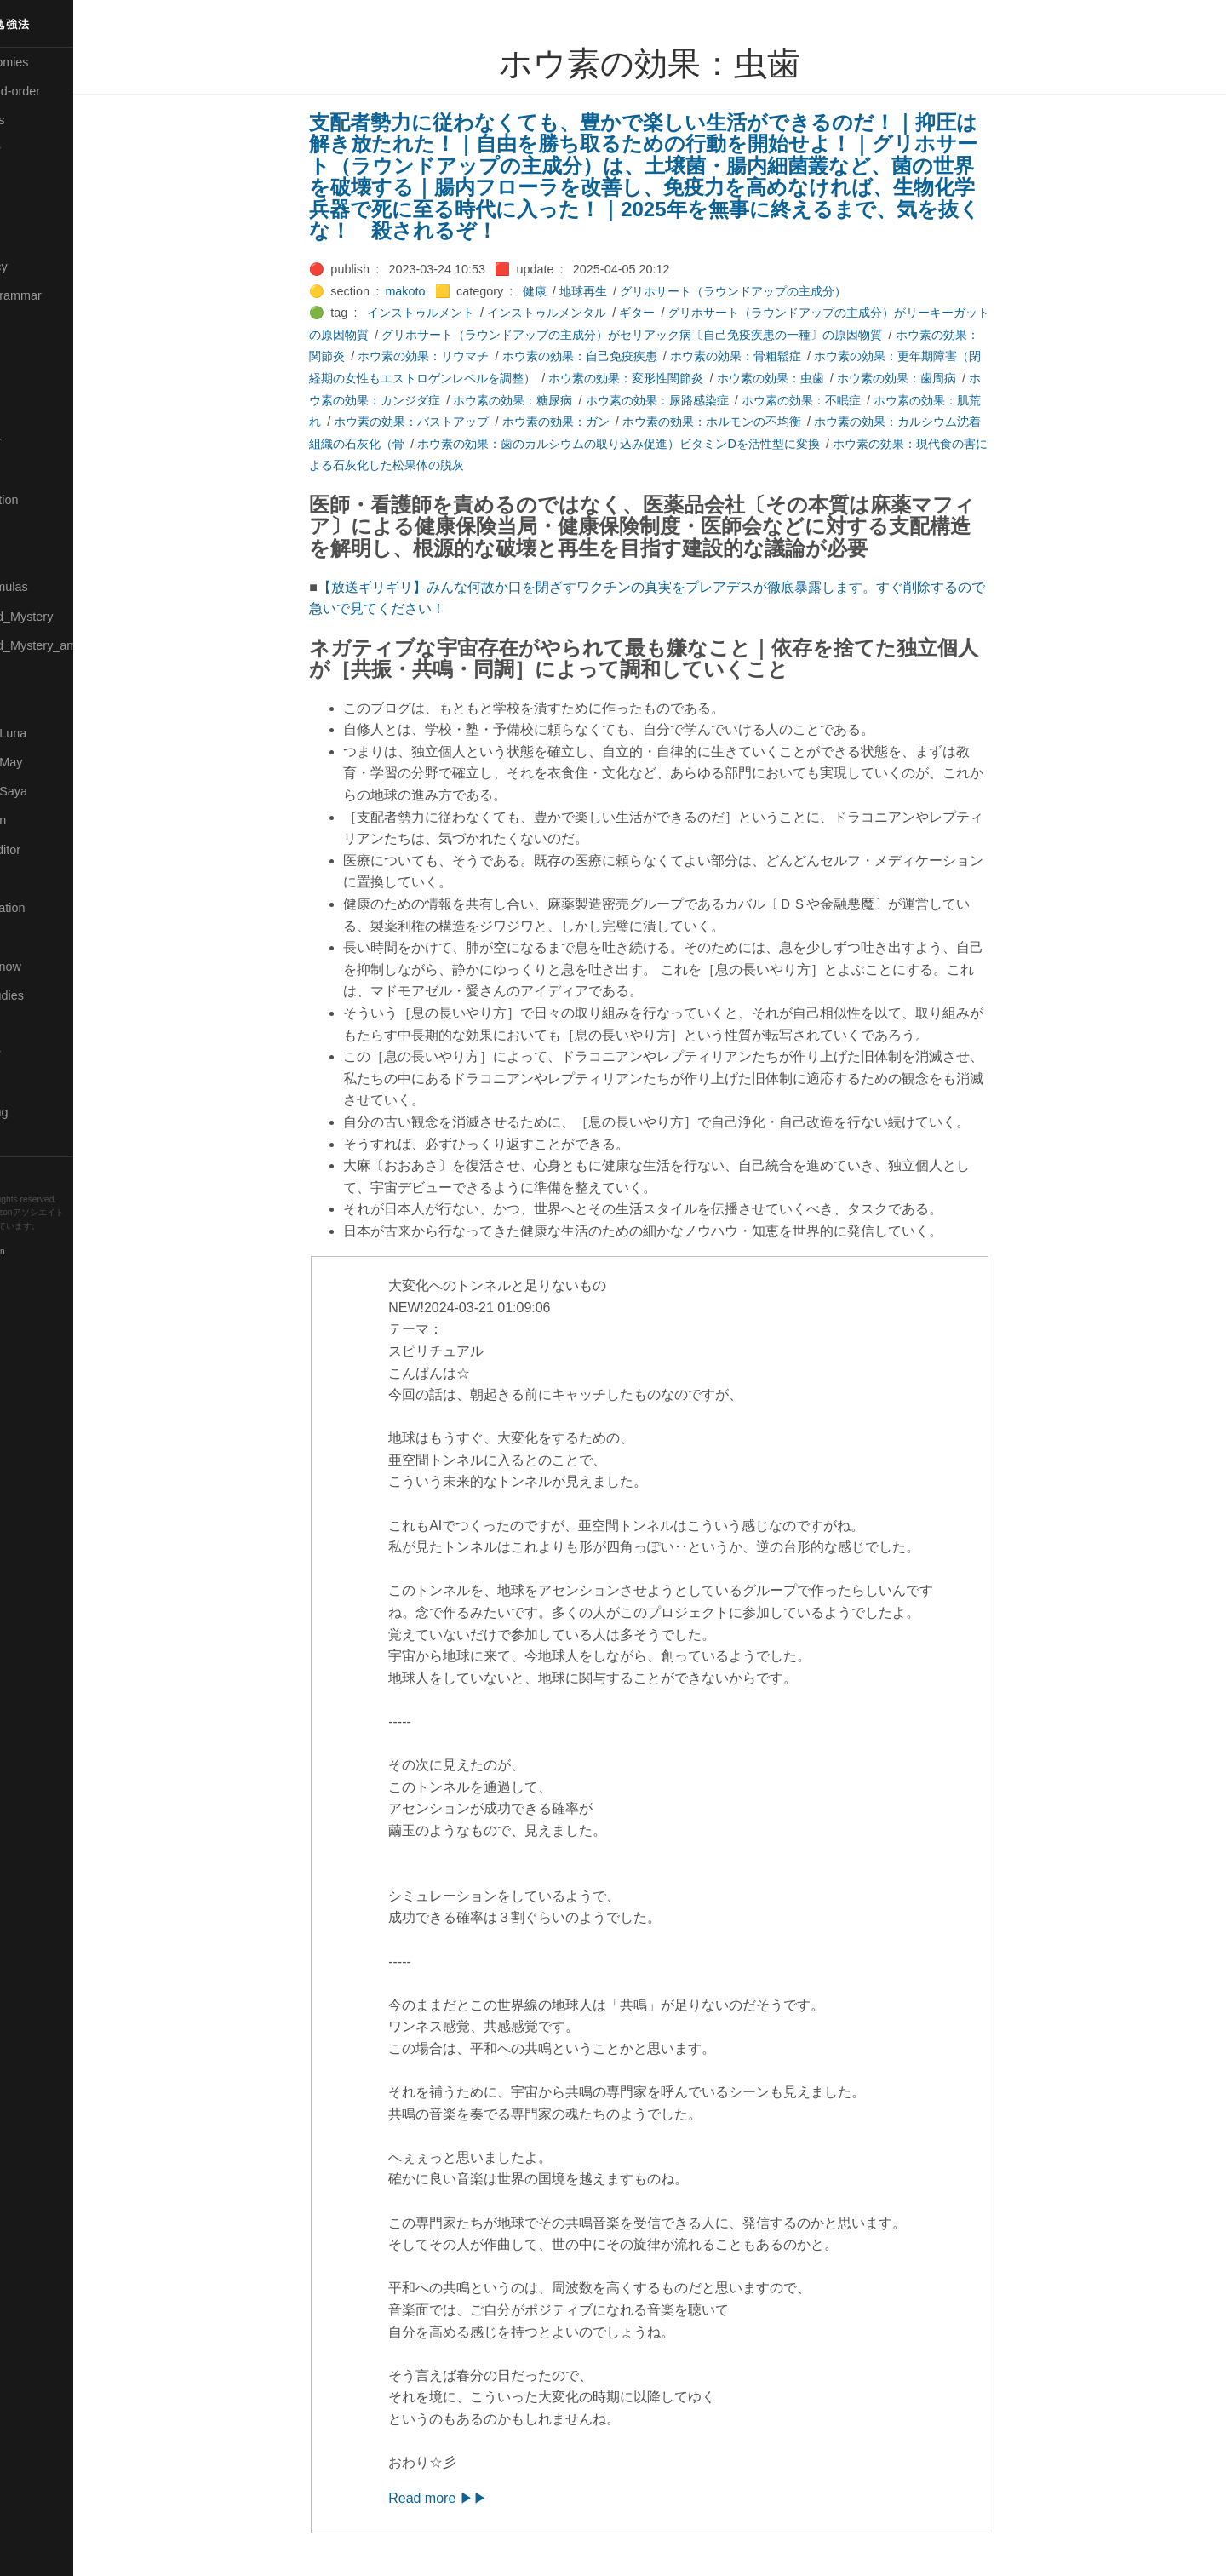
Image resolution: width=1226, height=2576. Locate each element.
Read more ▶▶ (476, 2498)
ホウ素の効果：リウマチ (462, 356)
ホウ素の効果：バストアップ (450, 421)
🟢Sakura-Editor (53, 850)
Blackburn (63, 1252)
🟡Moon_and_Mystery (69, 616)
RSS (29, 1171)
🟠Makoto (35, 470)
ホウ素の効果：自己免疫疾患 (618, 356)
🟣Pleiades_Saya (56, 791)
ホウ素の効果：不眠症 (839, 400)
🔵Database (42, 237)
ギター (676, 312)
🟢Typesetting (47, 1112)
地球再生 (621, 291)
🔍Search (35, 879)
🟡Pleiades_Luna (56, 733)
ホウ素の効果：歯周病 (934, 378)
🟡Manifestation (52, 500)
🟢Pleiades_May (54, 762)
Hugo (61, 1239)
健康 (573, 291)
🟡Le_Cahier (43, 441)
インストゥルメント (459, 312)
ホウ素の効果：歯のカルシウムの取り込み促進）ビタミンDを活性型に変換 (657, 443)
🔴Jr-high (34, 324)
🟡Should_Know (53, 966)
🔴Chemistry (43, 150)
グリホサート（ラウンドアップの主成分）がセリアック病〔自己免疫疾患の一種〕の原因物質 (671, 334)
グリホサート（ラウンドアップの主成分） (771, 291)
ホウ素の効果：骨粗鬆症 (773, 356)
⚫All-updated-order (62, 91)
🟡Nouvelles (42, 674)
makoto (444, 291)
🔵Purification (45, 820)
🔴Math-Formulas (57, 587)
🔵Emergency (46, 266)
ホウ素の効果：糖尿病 (551, 400)
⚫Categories (45, 120)
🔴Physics (37, 703)
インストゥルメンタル (585, 312)
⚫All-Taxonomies (57, 62)
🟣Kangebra (42, 353)
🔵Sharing (37, 937)
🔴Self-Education (55, 908)
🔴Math (29, 558)
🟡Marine (34, 529)
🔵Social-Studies (54, 995)
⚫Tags (28, 1083)
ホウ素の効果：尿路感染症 (695, 400)
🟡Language (42, 412)
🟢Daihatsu (40, 208)
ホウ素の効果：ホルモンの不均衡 (750, 421)
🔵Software (40, 1024)
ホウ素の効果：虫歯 (808, 378)
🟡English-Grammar (63, 295)
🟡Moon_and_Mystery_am (79, 645)
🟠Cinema (37, 179)
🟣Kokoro (35, 383)
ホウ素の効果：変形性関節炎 (664, 378)
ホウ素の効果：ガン (594, 421)
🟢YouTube (40, 1141)
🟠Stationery (43, 1053)
